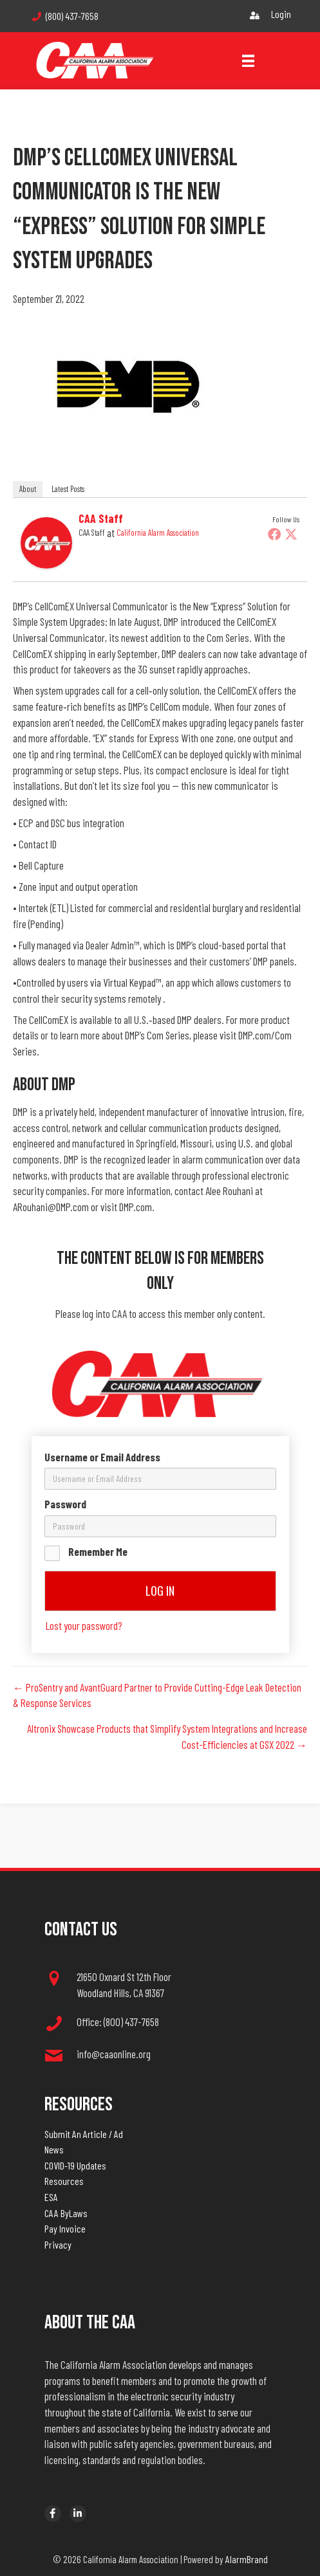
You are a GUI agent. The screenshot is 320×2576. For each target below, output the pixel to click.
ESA (51, 2197)
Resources (64, 2181)
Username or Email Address (102, 1456)
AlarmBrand (246, 2559)
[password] (160, 1526)
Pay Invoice (65, 2228)
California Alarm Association (158, 532)
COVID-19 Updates (75, 2165)
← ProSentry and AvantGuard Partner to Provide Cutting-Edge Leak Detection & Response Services (157, 1695)
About (27, 489)
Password (65, 1503)
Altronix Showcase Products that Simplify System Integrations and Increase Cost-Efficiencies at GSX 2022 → (167, 1736)
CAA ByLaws (66, 2213)
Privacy (57, 2244)
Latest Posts (68, 489)
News (54, 2149)
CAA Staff (101, 518)
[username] (160, 1479)
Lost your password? (84, 1625)
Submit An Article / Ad (83, 2134)
